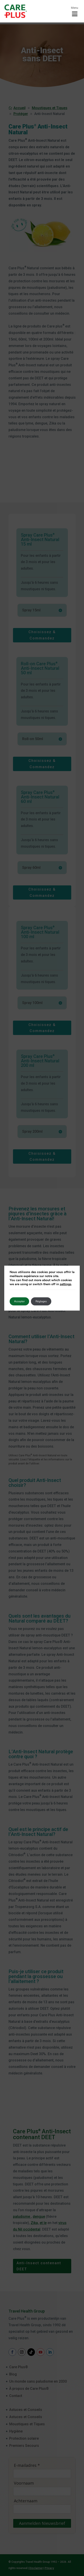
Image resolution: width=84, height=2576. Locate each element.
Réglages (41, 1301)
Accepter (19, 1301)
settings (65, 1284)
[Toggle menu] (75, 11)
